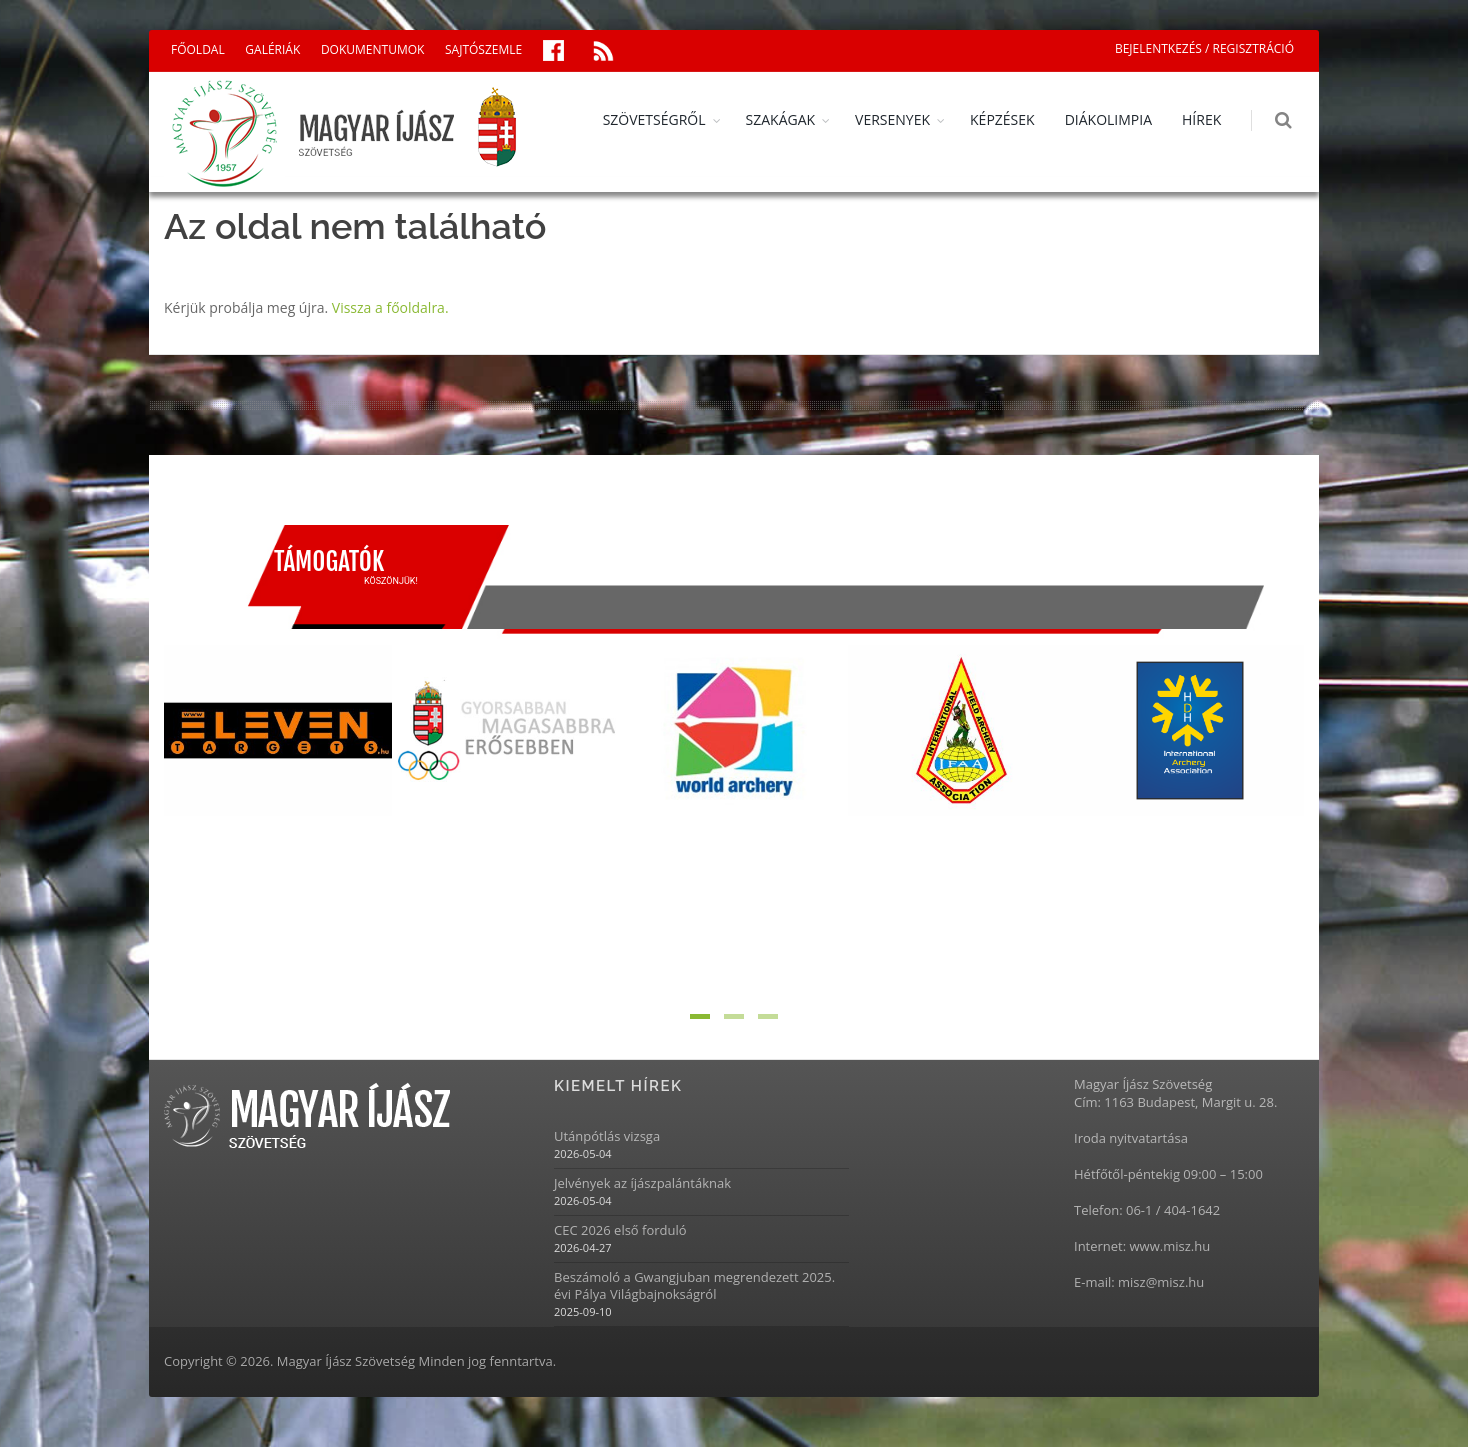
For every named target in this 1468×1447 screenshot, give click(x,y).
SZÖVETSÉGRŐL (654, 119)
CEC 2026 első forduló (620, 1230)
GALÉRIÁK (272, 49)
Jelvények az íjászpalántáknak (642, 1183)
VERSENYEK (893, 119)
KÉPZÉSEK (1003, 119)
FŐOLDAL (198, 49)
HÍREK (1202, 119)
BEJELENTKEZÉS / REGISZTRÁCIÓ (1204, 48)
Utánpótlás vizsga (607, 1136)
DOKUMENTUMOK (372, 49)
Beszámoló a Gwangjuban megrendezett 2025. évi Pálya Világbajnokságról (694, 1286)
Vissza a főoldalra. (390, 307)
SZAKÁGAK (781, 119)
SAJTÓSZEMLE (483, 49)
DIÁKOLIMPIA (1108, 119)
